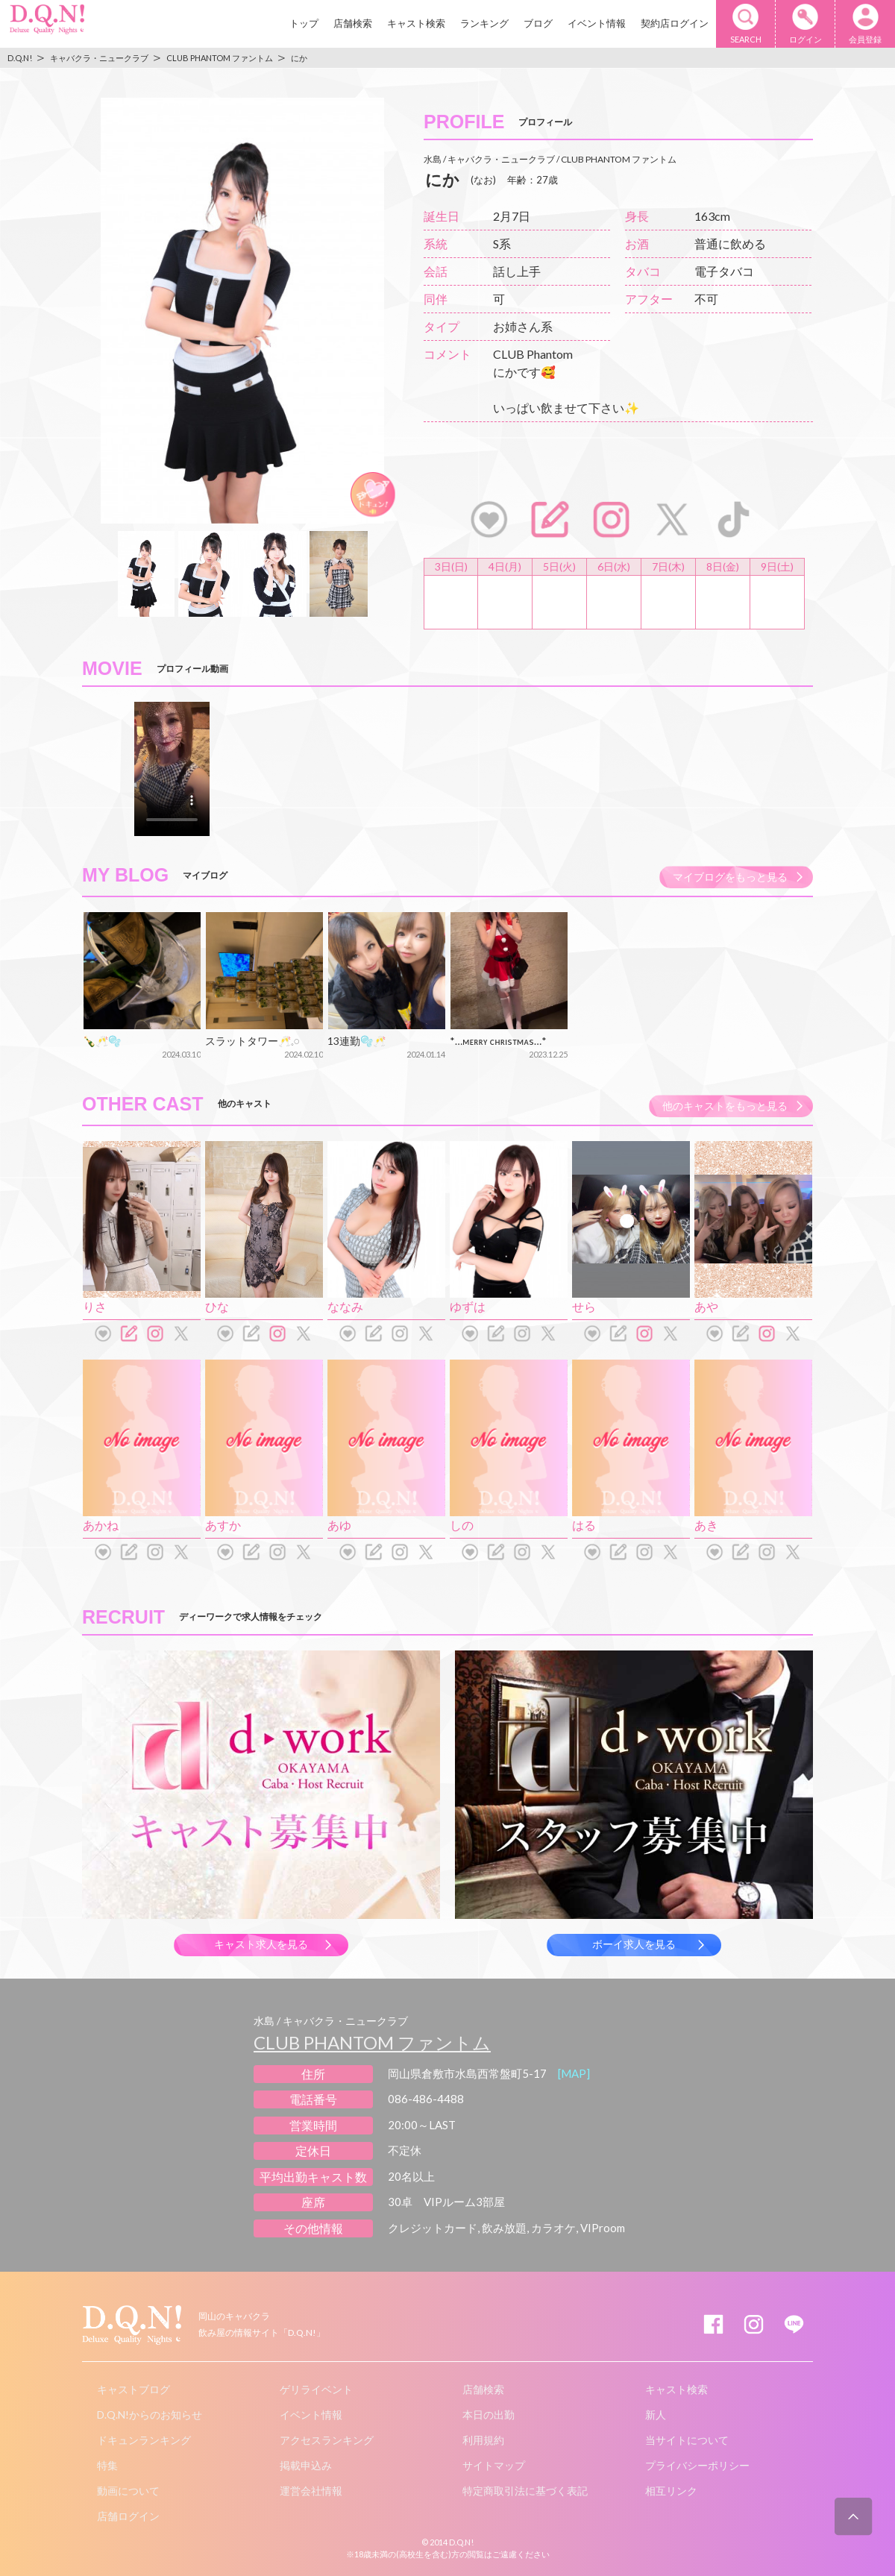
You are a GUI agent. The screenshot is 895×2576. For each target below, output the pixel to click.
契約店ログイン (675, 23)
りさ (95, 1306)
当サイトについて (687, 2440)
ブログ (538, 23)
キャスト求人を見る (261, 1944)
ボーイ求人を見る (634, 1944)
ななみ (345, 1306)
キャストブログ (133, 2389)
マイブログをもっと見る (730, 876)
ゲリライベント (316, 2389)
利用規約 (483, 2440)
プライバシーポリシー (697, 2465)
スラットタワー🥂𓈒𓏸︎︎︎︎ (252, 1040)
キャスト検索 (416, 23)
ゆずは (468, 1306)
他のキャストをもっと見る (725, 1105)
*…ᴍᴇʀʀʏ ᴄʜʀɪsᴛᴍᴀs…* (498, 1040)
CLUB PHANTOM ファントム (372, 2042)
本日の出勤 (488, 2414)
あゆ (339, 1525)
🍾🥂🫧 (102, 1040)
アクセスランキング (327, 2440)
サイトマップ (493, 2465)
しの (462, 1525)
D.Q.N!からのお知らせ (149, 2414)
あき (706, 1525)
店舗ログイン (128, 2516)
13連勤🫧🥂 (356, 1040)
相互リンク (671, 2490)
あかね (101, 1525)
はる (584, 1525)
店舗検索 (352, 23)
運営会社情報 (311, 2490)
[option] (242, 311)
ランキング (484, 23)
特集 (107, 2465)
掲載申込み (306, 2465)
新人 (655, 2414)
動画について (128, 2490)
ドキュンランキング (144, 2440)
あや (706, 1306)
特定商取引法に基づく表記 (525, 2490)
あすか (223, 1525)
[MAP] (574, 2073)
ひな (217, 1306)
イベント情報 (597, 23)
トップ (303, 23)
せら (584, 1306)
